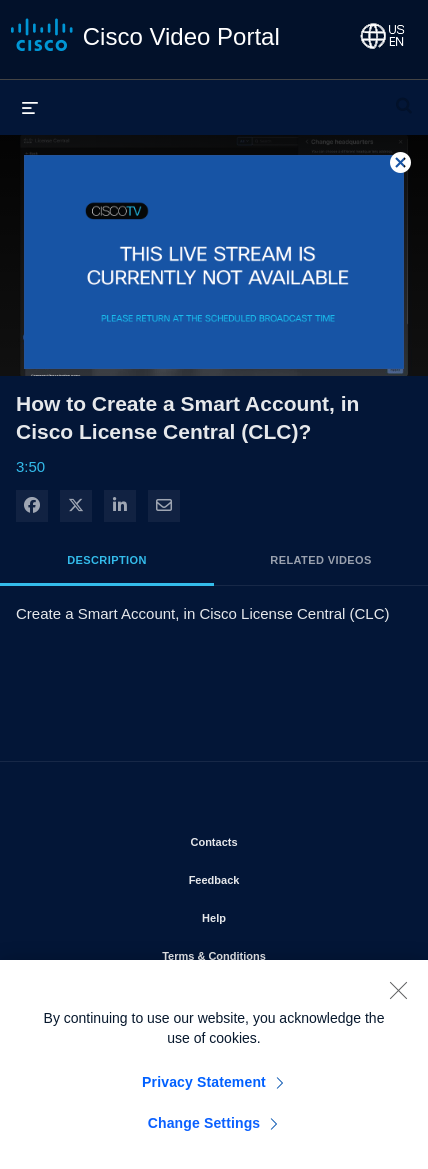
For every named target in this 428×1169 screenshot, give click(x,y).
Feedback (271, 876)
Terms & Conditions (271, 952)
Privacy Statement (204, 1090)
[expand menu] (30, 107)
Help (271, 914)
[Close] (398, 998)
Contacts (270, 838)
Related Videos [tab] (320, 560)
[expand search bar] (404, 97)
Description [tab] (107, 560)
